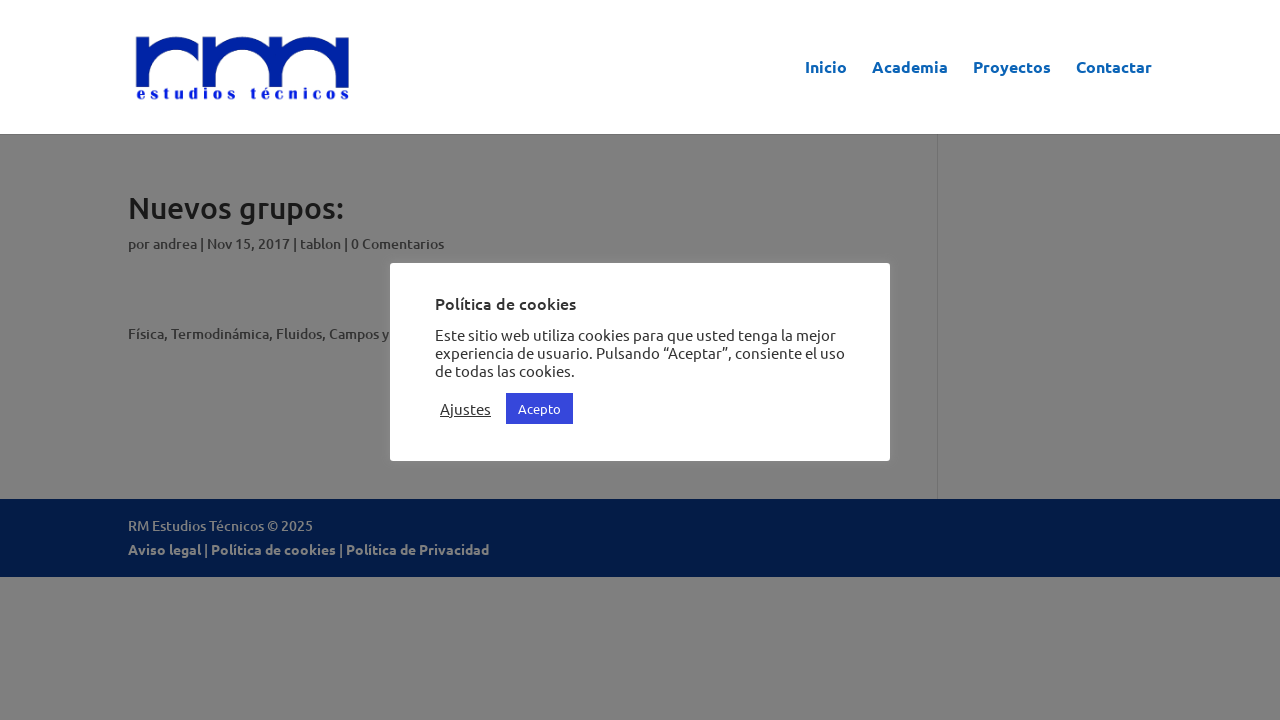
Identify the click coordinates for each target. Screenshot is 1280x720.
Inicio (826, 68)
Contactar (1114, 68)
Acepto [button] (539, 408)
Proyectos (1012, 68)
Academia (910, 68)
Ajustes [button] (465, 409)
